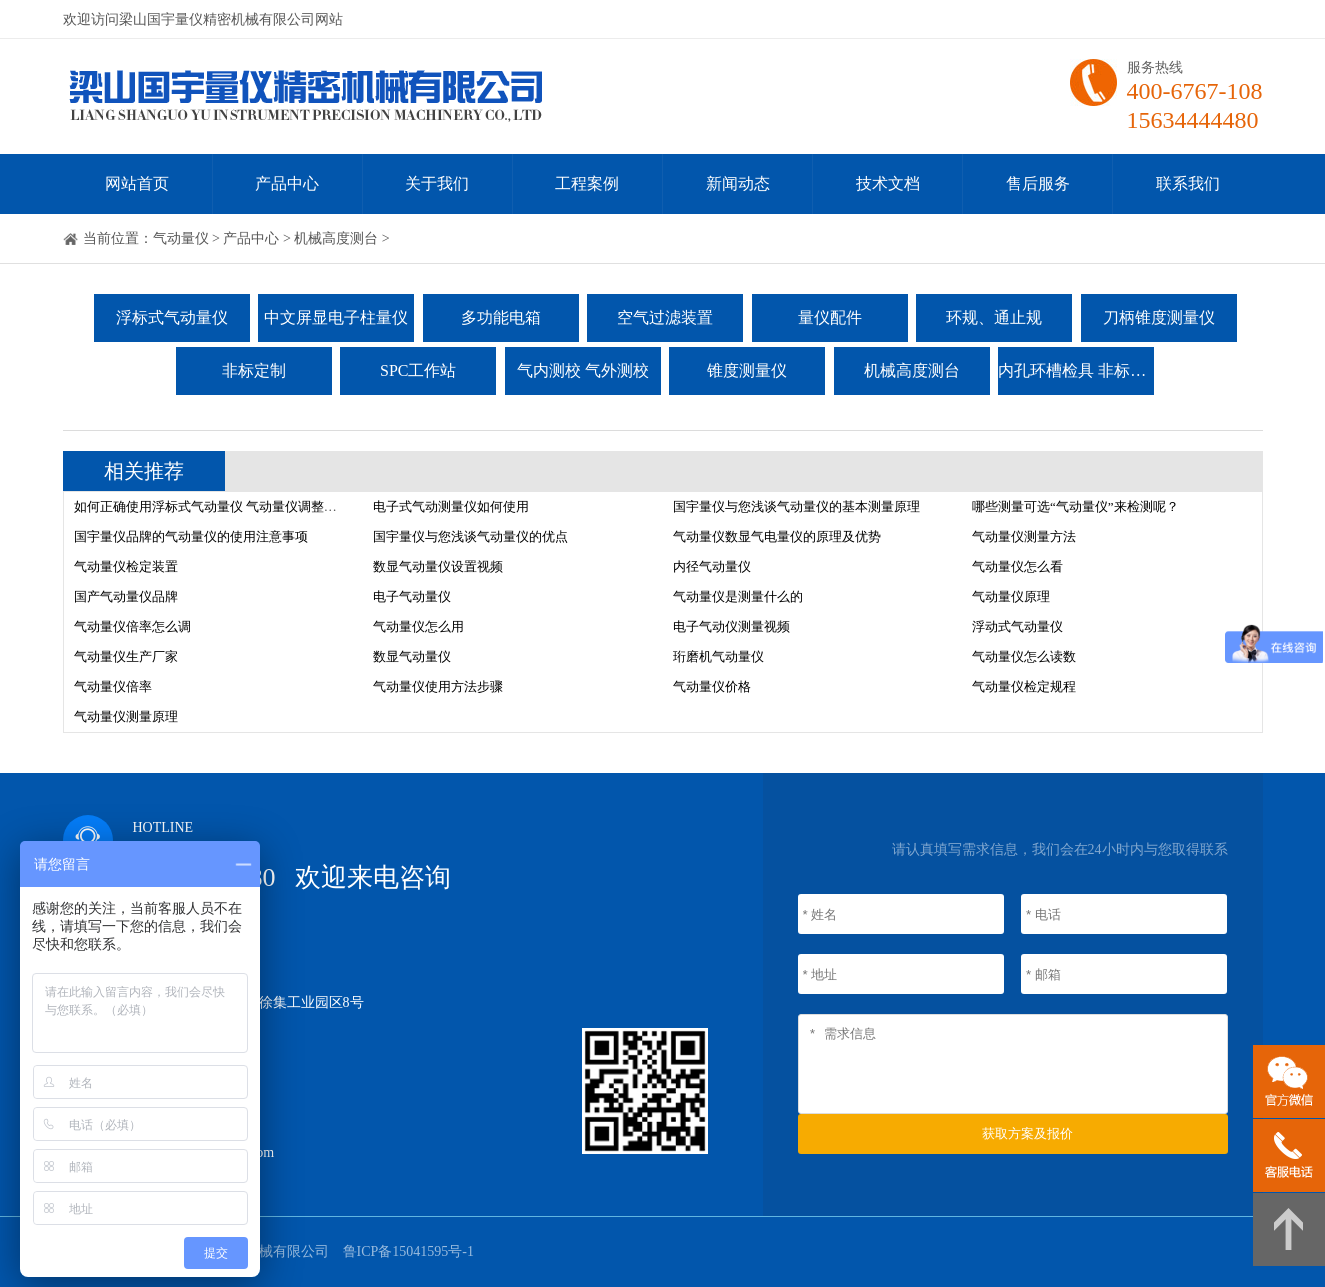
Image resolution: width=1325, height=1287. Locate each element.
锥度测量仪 (747, 370)
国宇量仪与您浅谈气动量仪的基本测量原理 (796, 506)
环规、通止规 (994, 317)
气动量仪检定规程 (1024, 686)
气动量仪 (181, 238)
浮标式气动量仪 (172, 317)
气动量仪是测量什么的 (738, 596)
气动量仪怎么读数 (1024, 656)
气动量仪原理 (1011, 596)
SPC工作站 (418, 370)
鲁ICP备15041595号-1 (408, 1251)
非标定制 (254, 370)
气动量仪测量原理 (126, 716)
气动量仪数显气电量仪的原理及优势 (777, 536)
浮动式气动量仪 (1017, 626)
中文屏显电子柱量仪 (336, 317)
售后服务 (1038, 183)
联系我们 (1188, 183)
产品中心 (287, 183)
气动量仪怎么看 (1017, 566)
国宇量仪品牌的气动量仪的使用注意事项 (191, 536)
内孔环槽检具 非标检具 (1076, 370)
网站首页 (137, 183)
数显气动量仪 (412, 656)
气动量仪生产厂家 (126, 656)
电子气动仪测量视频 (731, 626)
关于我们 (437, 183)
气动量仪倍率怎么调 (132, 626)
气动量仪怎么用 (418, 626)
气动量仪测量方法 (1024, 536)
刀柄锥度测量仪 (1159, 317)
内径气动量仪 (712, 566)
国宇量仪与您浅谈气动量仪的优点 (470, 536)
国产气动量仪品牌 (126, 596)
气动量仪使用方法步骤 (438, 686)
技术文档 (888, 183)
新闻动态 (738, 183)
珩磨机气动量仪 (718, 656)
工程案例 (587, 183)
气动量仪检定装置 (126, 566)
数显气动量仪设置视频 (438, 566)
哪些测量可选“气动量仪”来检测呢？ (1075, 506)
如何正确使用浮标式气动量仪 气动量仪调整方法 (212, 506)
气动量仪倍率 (113, 686)
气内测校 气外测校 (583, 370)
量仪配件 (830, 317)
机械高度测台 (336, 238)
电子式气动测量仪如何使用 (451, 506)
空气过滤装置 (665, 317)
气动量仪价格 (712, 686)
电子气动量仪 (412, 596)
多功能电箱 (501, 317)
